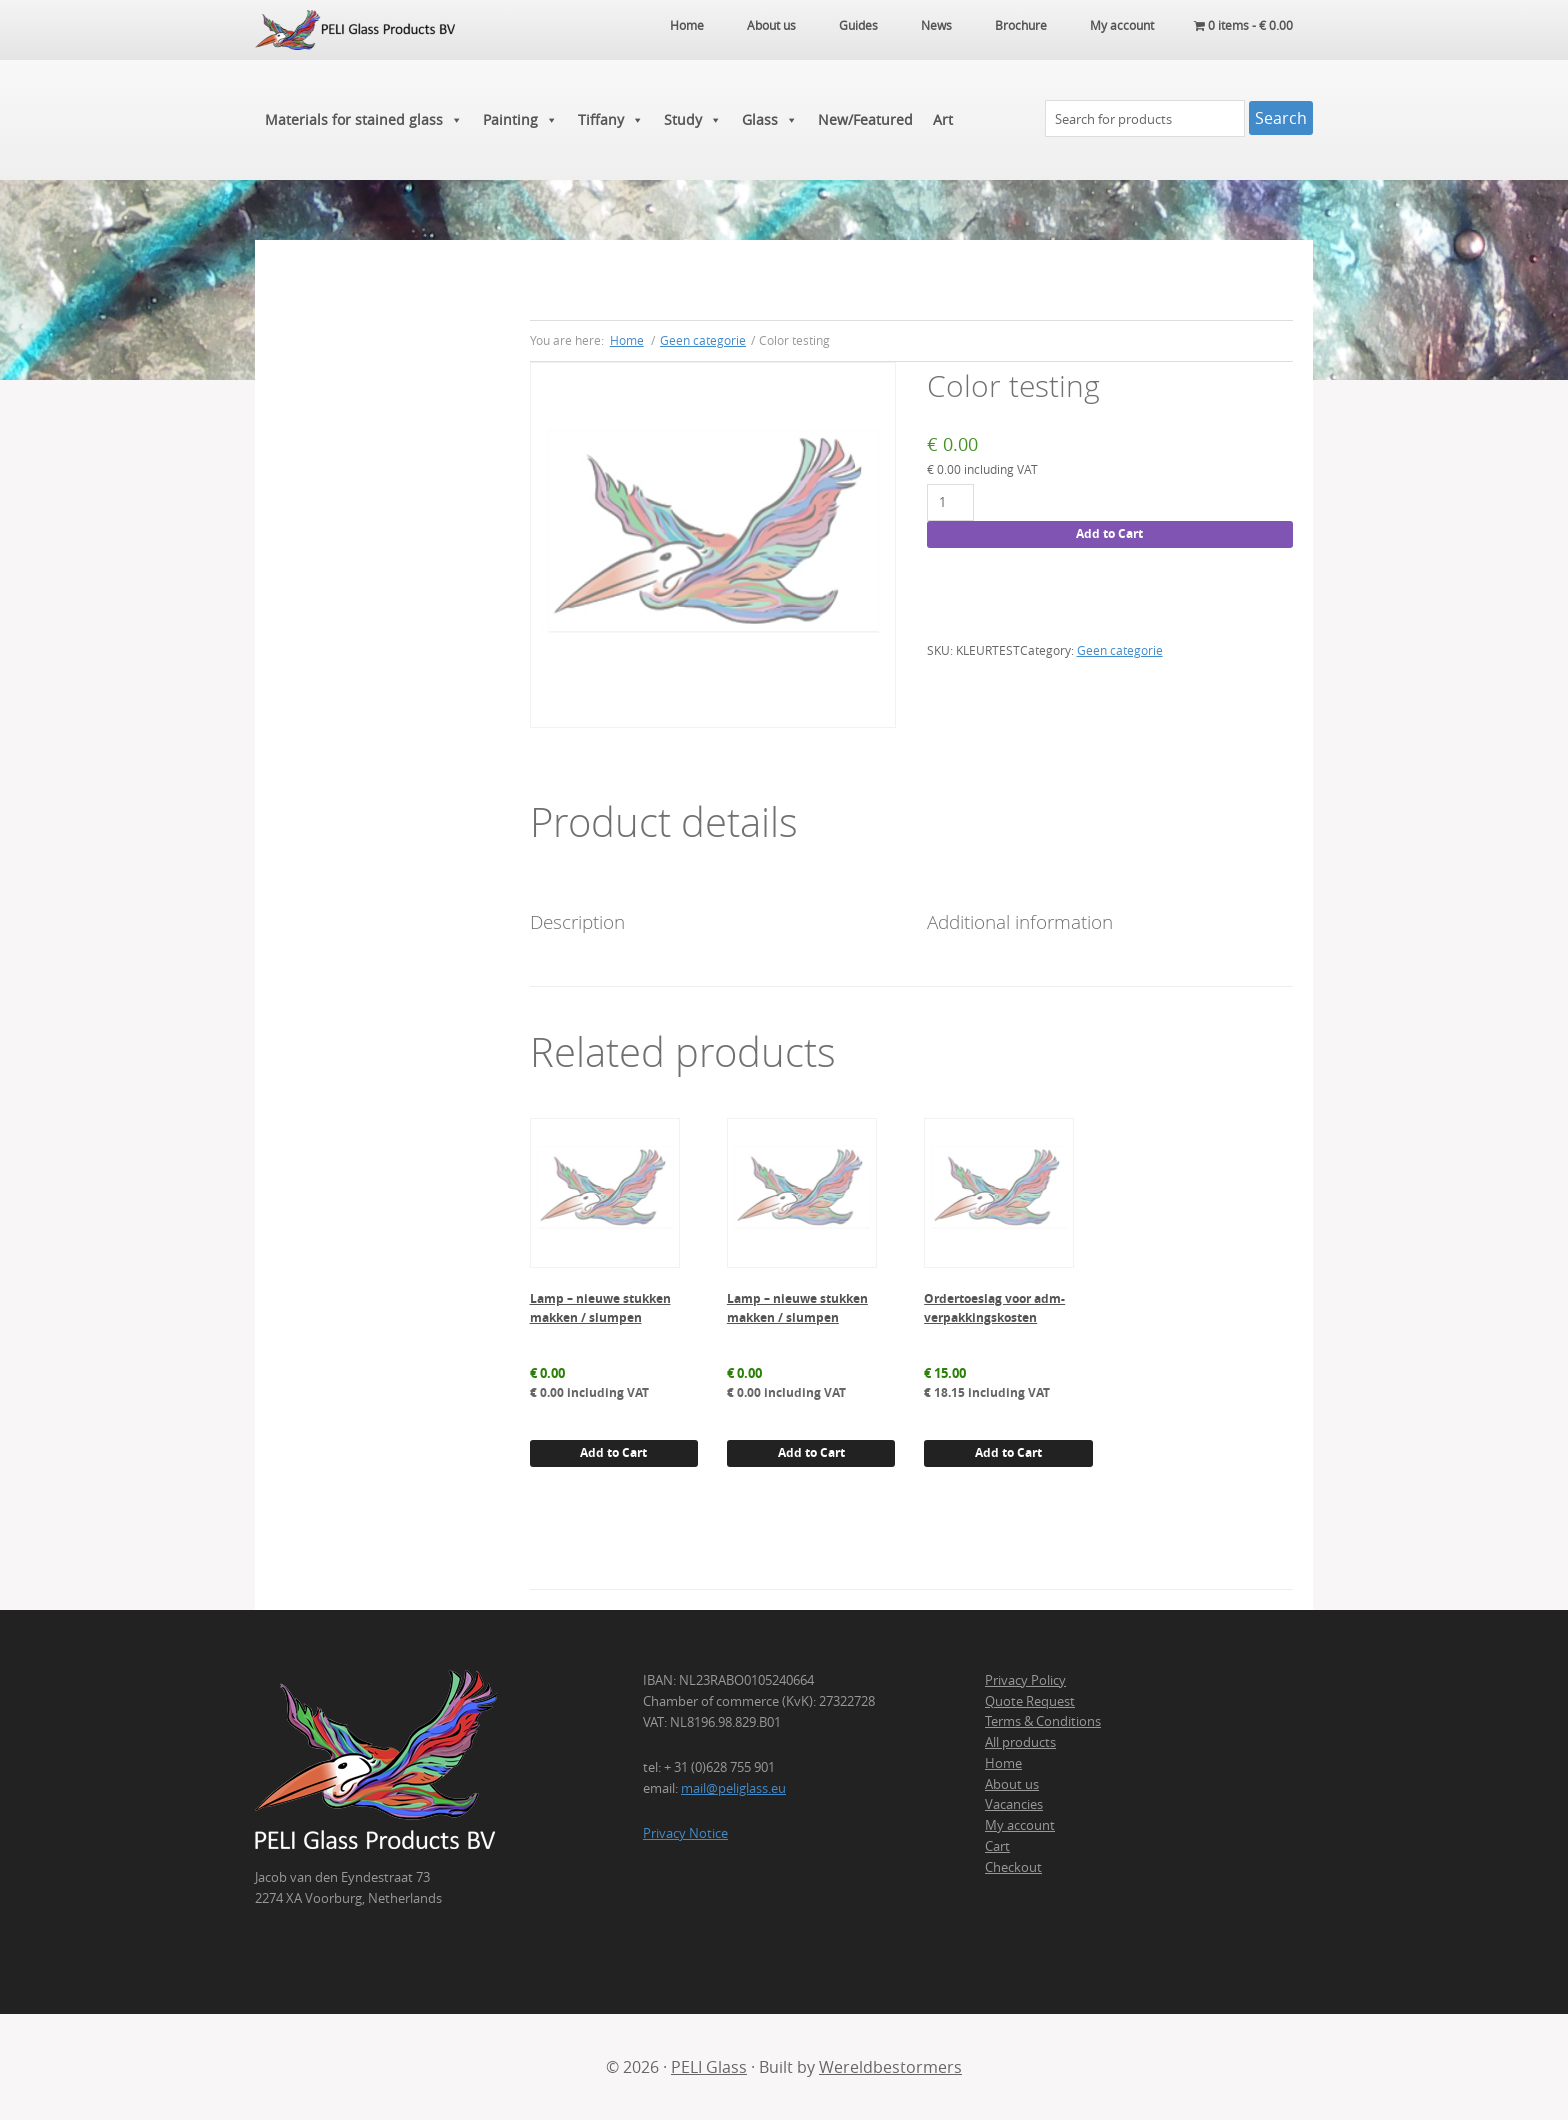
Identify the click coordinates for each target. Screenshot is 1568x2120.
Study (693, 120)
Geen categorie (703, 340)
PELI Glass (709, 2067)
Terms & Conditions (1043, 1721)
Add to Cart (1109, 533)
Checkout (1013, 1867)
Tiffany (611, 120)
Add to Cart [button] (613, 1452)
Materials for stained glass (364, 120)
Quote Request (1030, 1701)
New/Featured (865, 119)
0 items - (1243, 25)
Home (1003, 1763)
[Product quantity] (950, 502)
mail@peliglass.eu (733, 1788)
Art (943, 119)
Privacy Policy (1025, 1680)
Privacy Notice (685, 1833)
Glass (770, 120)
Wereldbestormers (890, 2067)
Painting (520, 120)
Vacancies (1014, 1804)
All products (1020, 1742)
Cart (997, 1846)
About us (1012, 1784)
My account (1020, 1825)
